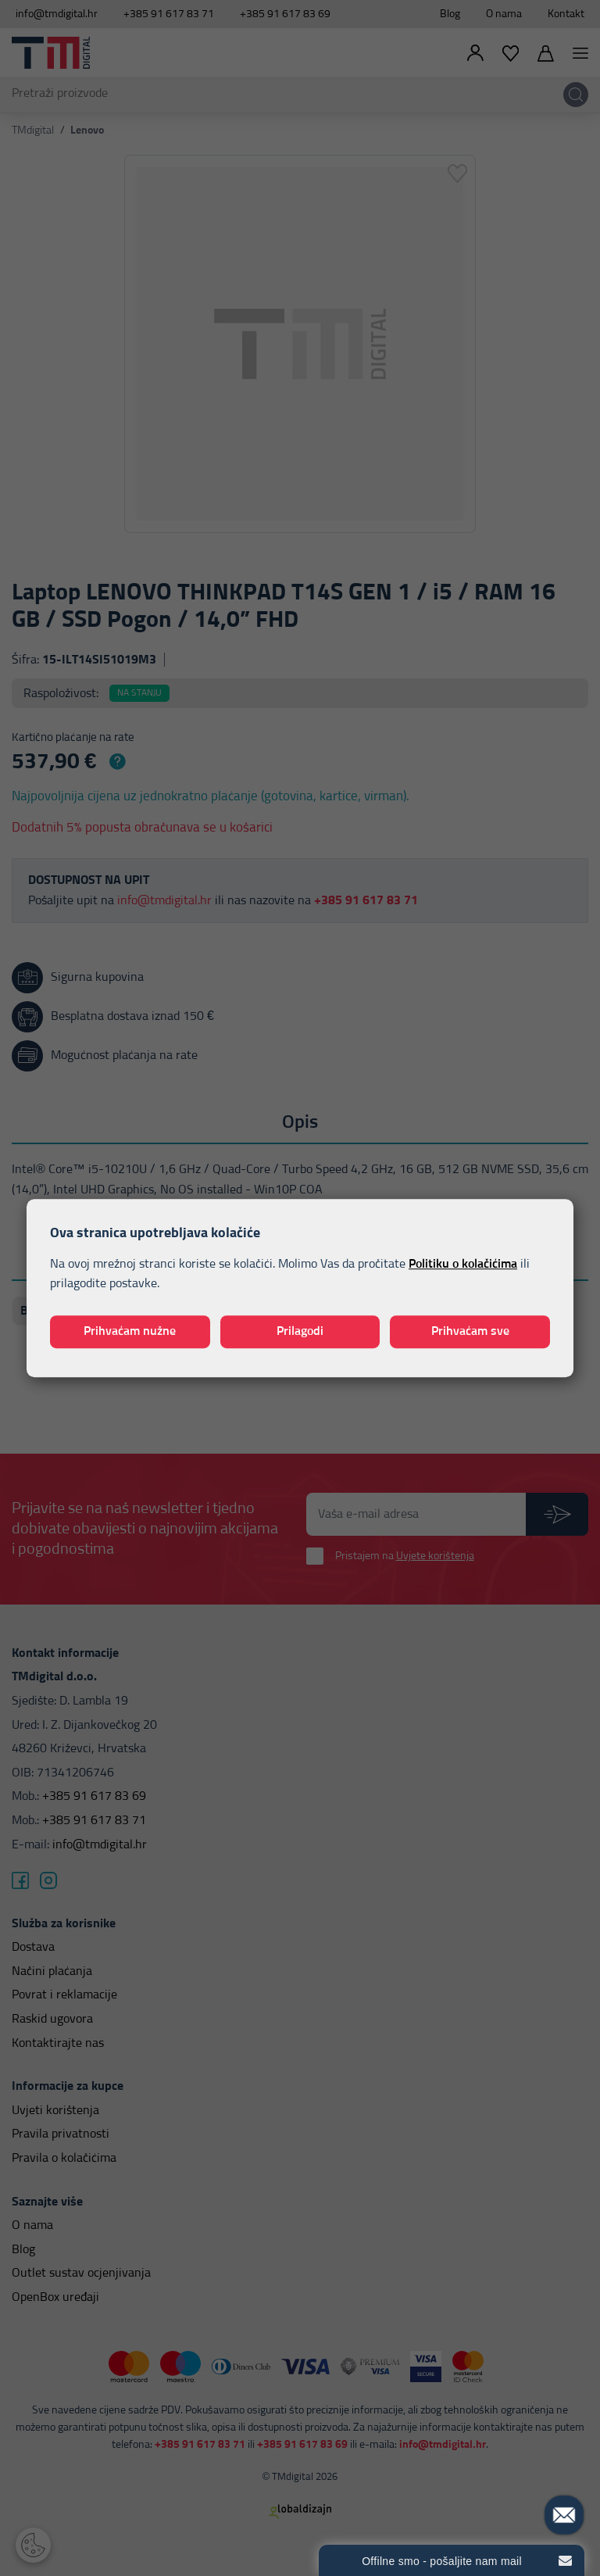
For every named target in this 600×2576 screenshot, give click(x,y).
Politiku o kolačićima (463, 1264)
